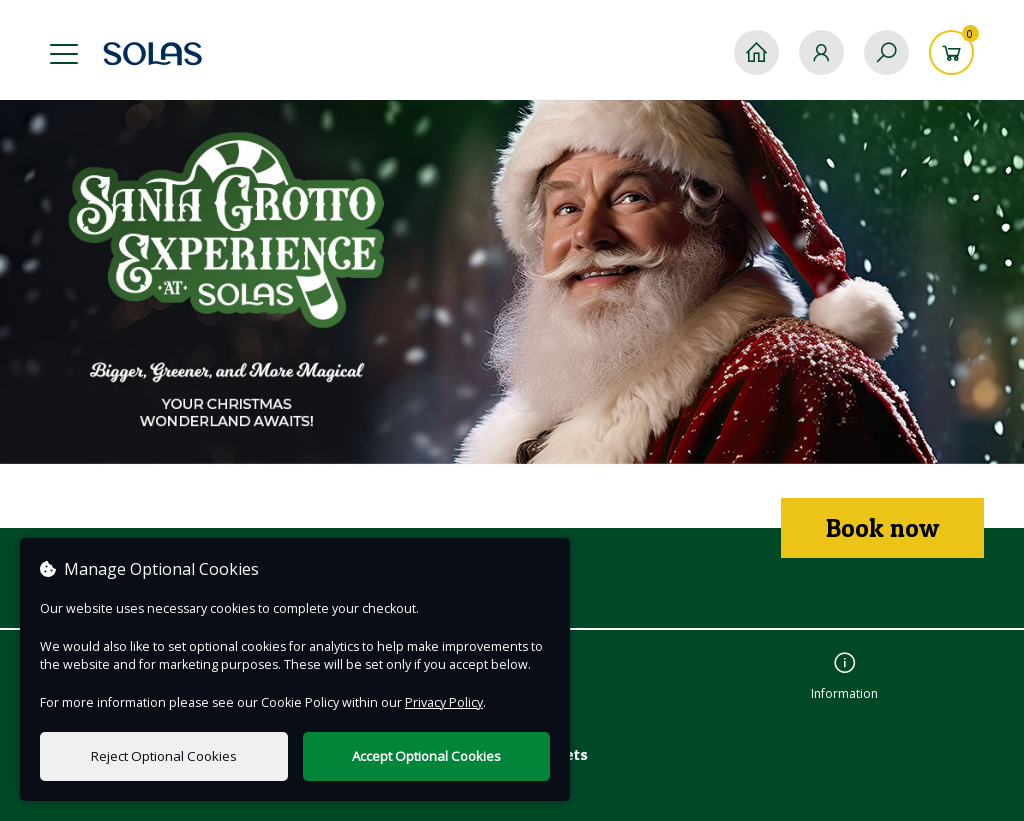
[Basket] (951, 52)
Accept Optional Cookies (426, 756)
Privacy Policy (444, 702)
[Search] (886, 52)
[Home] (756, 52)
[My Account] (821, 52)
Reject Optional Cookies (164, 756)
